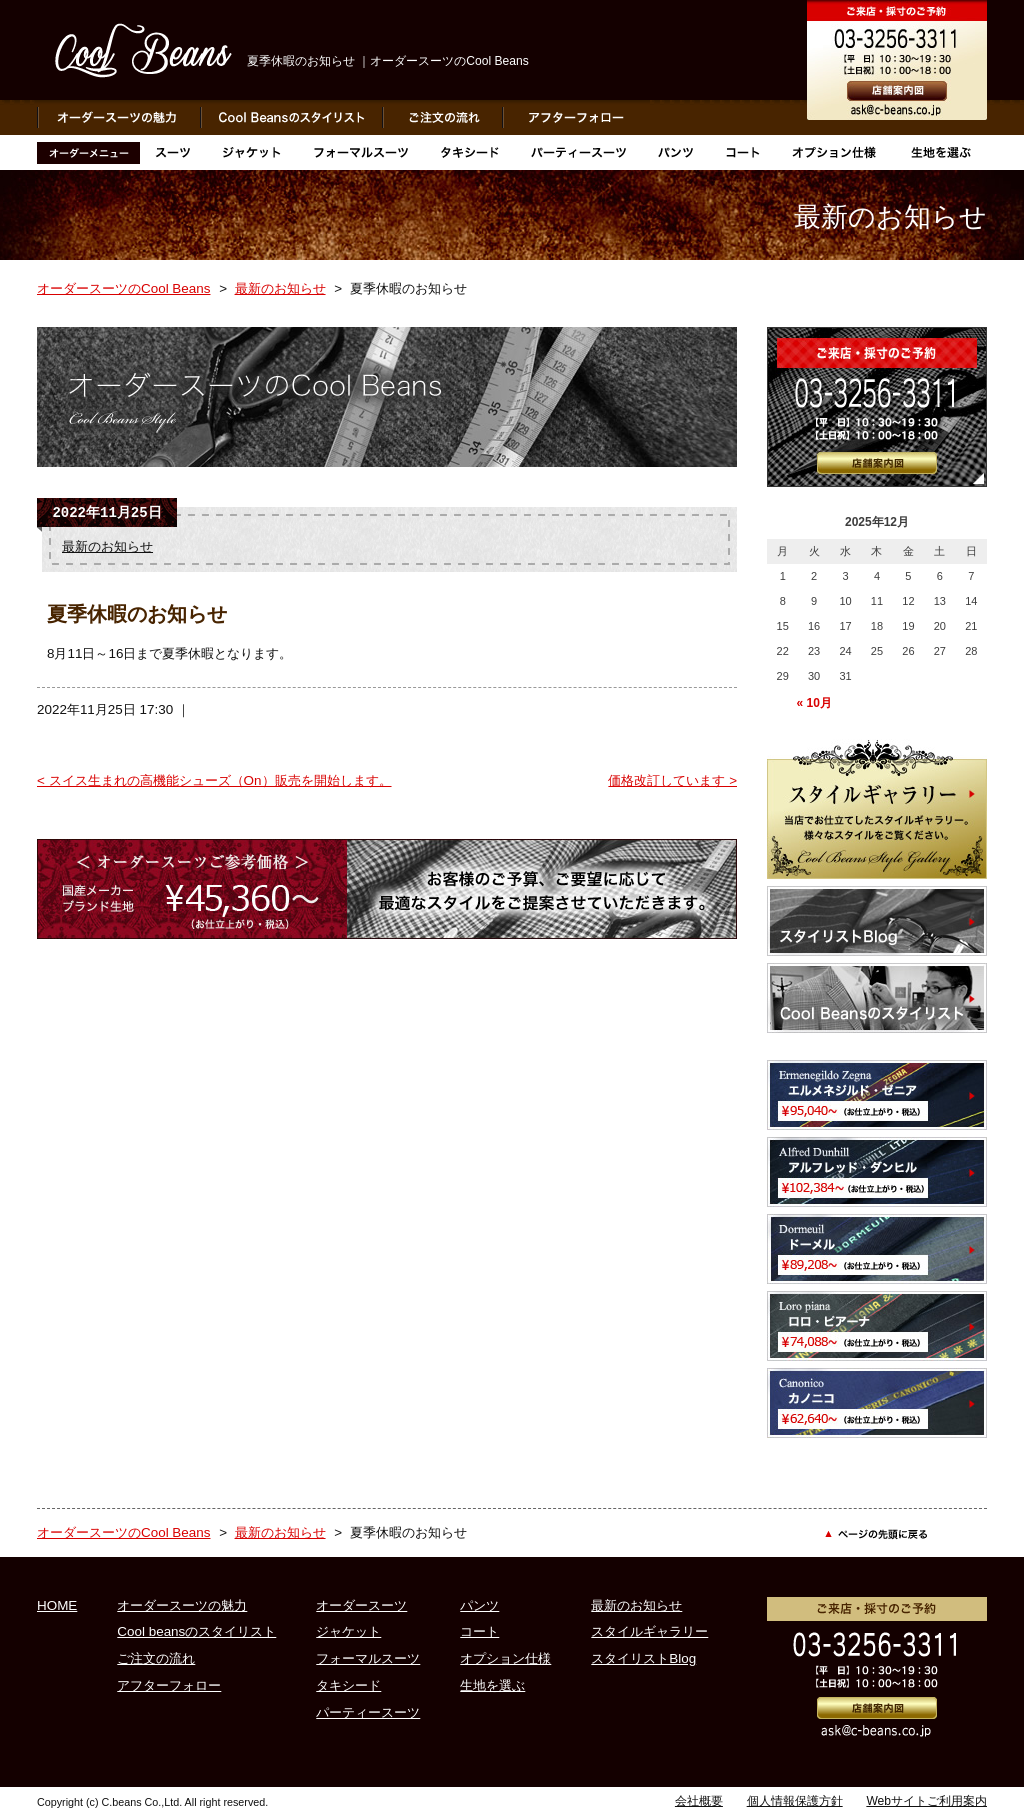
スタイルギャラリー (649, 1631)
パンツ (479, 1605)
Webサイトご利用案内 (926, 1801)
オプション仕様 (505, 1658)
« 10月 (813, 703)
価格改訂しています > (672, 780)
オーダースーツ (361, 1605)
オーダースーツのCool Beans (123, 288)
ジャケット (348, 1631)
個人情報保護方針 (795, 1801)
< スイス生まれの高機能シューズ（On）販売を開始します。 (214, 780)
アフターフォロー (169, 1685)
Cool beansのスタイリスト (196, 1631)
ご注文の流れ (156, 1658)
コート (479, 1631)
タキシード (348, 1685)
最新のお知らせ (280, 288)
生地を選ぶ (492, 1685)
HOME (57, 1605)
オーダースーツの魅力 (182, 1605)
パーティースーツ (368, 1712)
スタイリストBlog (643, 1658)
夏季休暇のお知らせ (137, 614)
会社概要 (699, 1801)
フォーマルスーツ (368, 1658)
